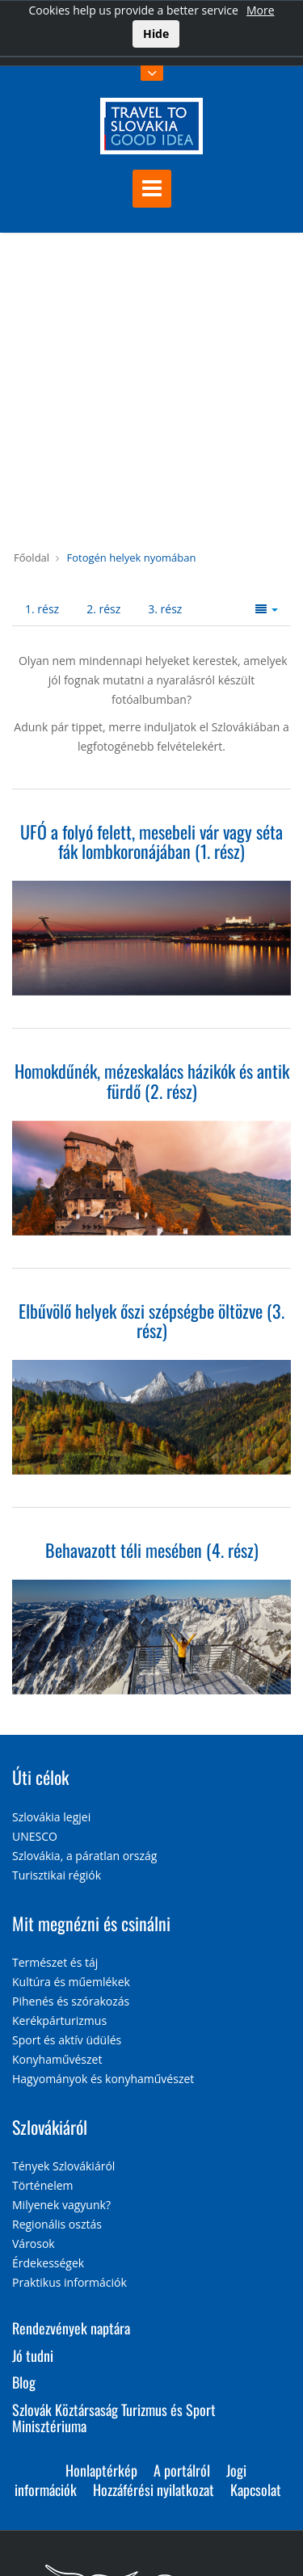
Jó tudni (32, 2355)
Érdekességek (48, 2263)
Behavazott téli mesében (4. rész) (152, 1550)
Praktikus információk (69, 2282)
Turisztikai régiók (56, 1875)
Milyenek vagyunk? (61, 2204)
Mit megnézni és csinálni (91, 1923)
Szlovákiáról (49, 2127)
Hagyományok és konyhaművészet (103, 2078)
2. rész (103, 609)
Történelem (43, 2185)
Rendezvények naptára (71, 2327)
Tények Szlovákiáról (63, 2166)
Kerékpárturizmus (59, 2020)
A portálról (182, 2470)
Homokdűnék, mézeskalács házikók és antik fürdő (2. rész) (152, 1080)
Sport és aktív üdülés (66, 2040)
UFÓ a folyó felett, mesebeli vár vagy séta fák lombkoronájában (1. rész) (151, 841)
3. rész (165, 609)
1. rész (42, 609)
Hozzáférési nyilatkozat (153, 2489)
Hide (156, 33)
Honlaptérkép (101, 2470)
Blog (24, 2382)
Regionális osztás (57, 2224)
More (260, 10)
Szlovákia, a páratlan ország (84, 1855)
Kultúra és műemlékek (71, 1981)
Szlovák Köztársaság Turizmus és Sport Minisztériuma (114, 2417)
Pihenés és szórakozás (70, 2001)
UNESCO (34, 1836)
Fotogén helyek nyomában (131, 557)
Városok (33, 2243)
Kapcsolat (255, 2489)
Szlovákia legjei (51, 1817)
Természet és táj (55, 1962)
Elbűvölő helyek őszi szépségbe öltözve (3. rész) (151, 1320)
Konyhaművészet (57, 2059)
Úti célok (40, 1777)
